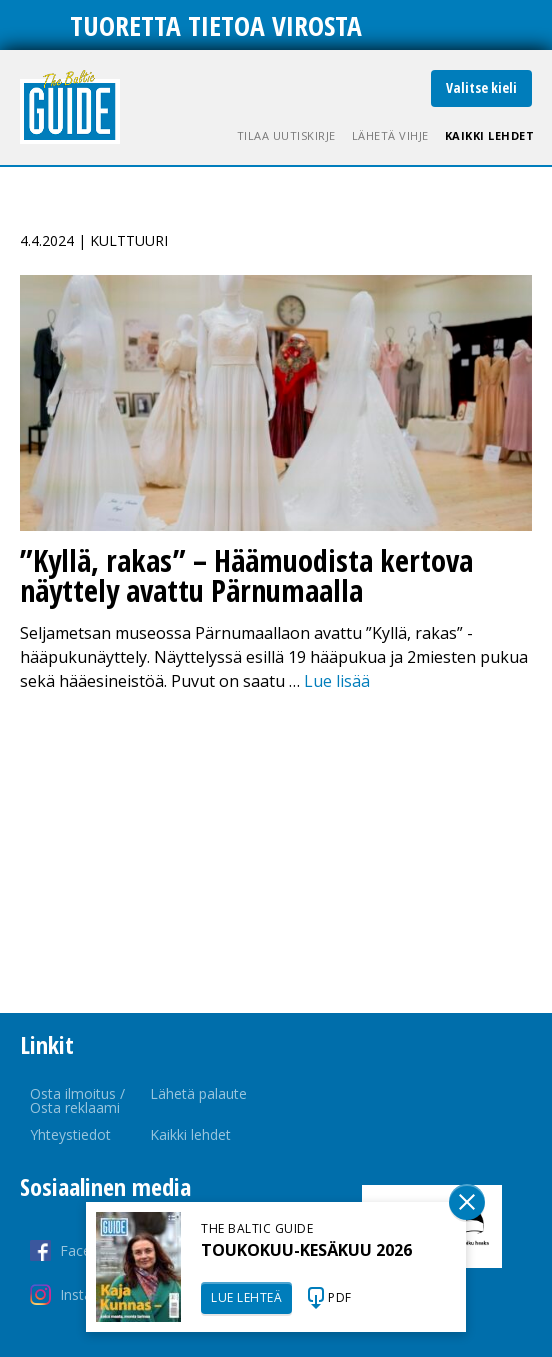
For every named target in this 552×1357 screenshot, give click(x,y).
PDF (340, 1297)
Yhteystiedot (70, 1134)
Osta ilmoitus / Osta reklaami (77, 1100)
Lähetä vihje (390, 135)
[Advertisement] (276, 853)
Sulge (467, 1202)
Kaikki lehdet (490, 135)
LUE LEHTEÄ (246, 1297)
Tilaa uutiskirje (286, 135)
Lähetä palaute (198, 1093)
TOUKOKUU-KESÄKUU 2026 (306, 1250)
